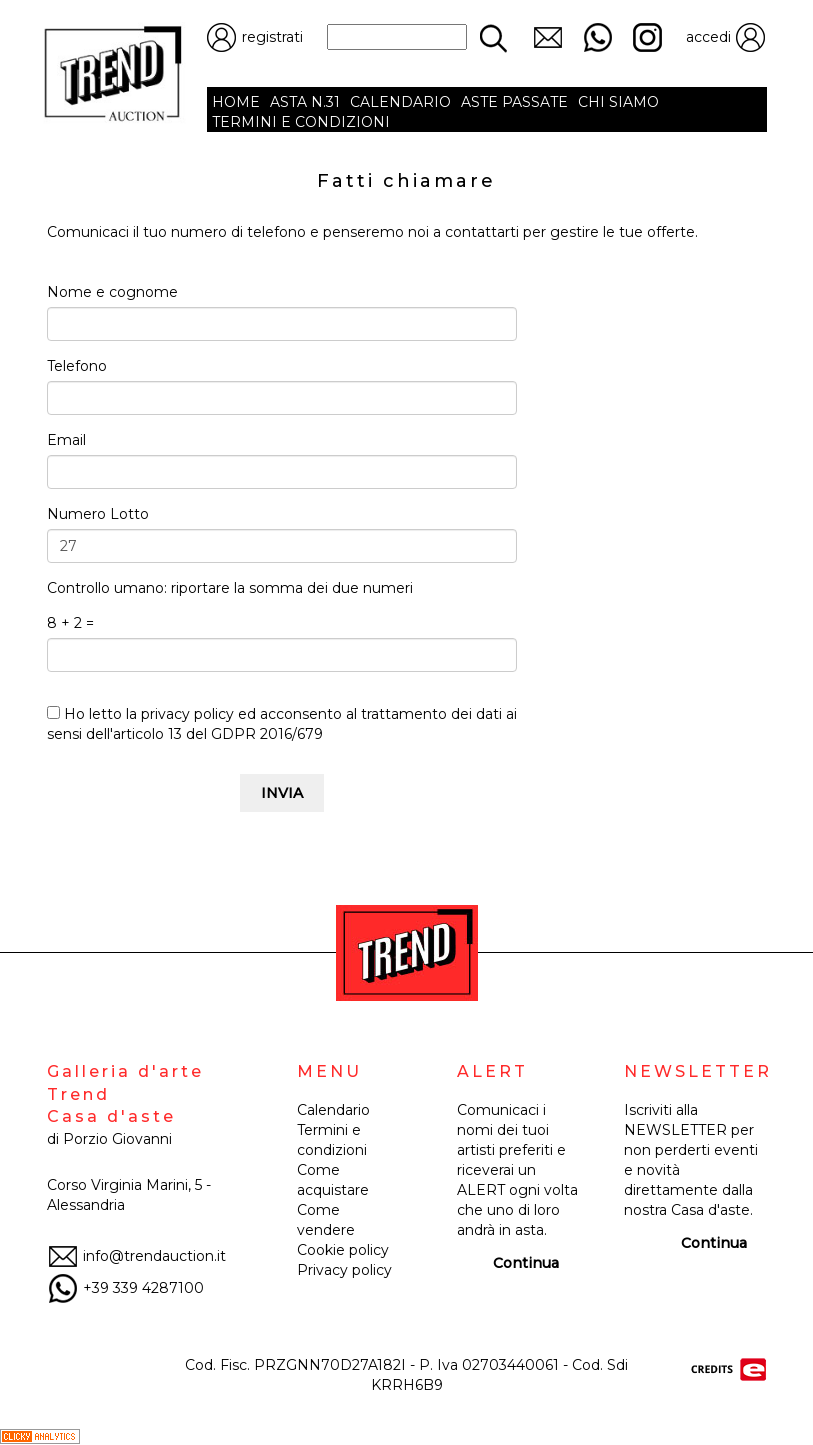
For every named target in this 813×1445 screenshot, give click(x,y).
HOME (236, 102)
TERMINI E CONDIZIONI (301, 122)
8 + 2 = (70, 623)
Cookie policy (343, 1250)
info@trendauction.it (136, 1256)
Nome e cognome (112, 292)
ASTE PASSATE (514, 102)
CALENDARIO (400, 102)
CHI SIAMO (618, 102)
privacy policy (187, 714)
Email (66, 440)
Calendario (333, 1110)
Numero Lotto (98, 514)
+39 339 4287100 (125, 1288)
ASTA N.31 (305, 102)
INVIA (282, 793)
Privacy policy (344, 1270)
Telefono (77, 366)
